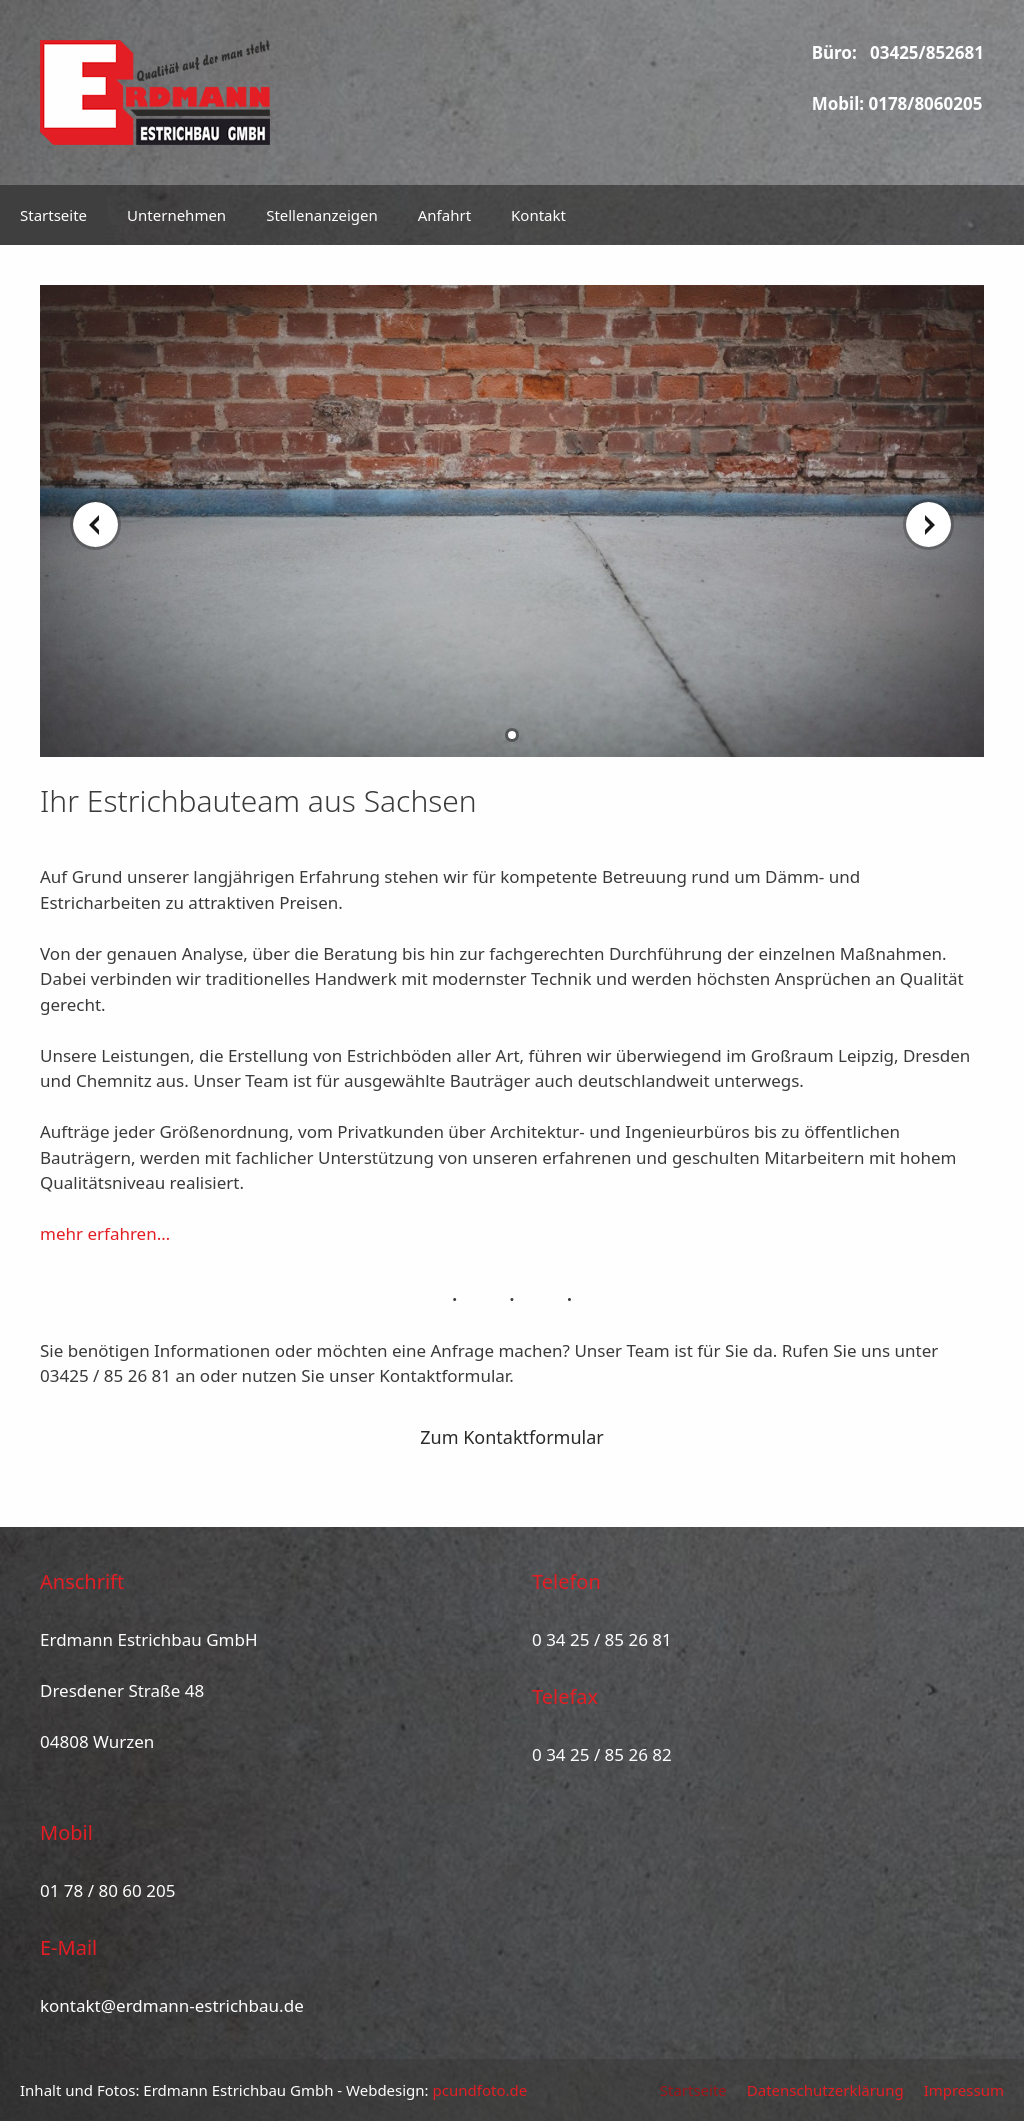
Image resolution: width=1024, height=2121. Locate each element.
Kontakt (538, 215)
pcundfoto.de (480, 2090)
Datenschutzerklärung (825, 2090)
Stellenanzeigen (322, 215)
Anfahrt (444, 215)
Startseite (53, 215)
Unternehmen (176, 215)
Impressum (964, 2090)
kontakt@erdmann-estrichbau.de (172, 2005)
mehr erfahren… (105, 1233)
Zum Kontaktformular (511, 1437)
